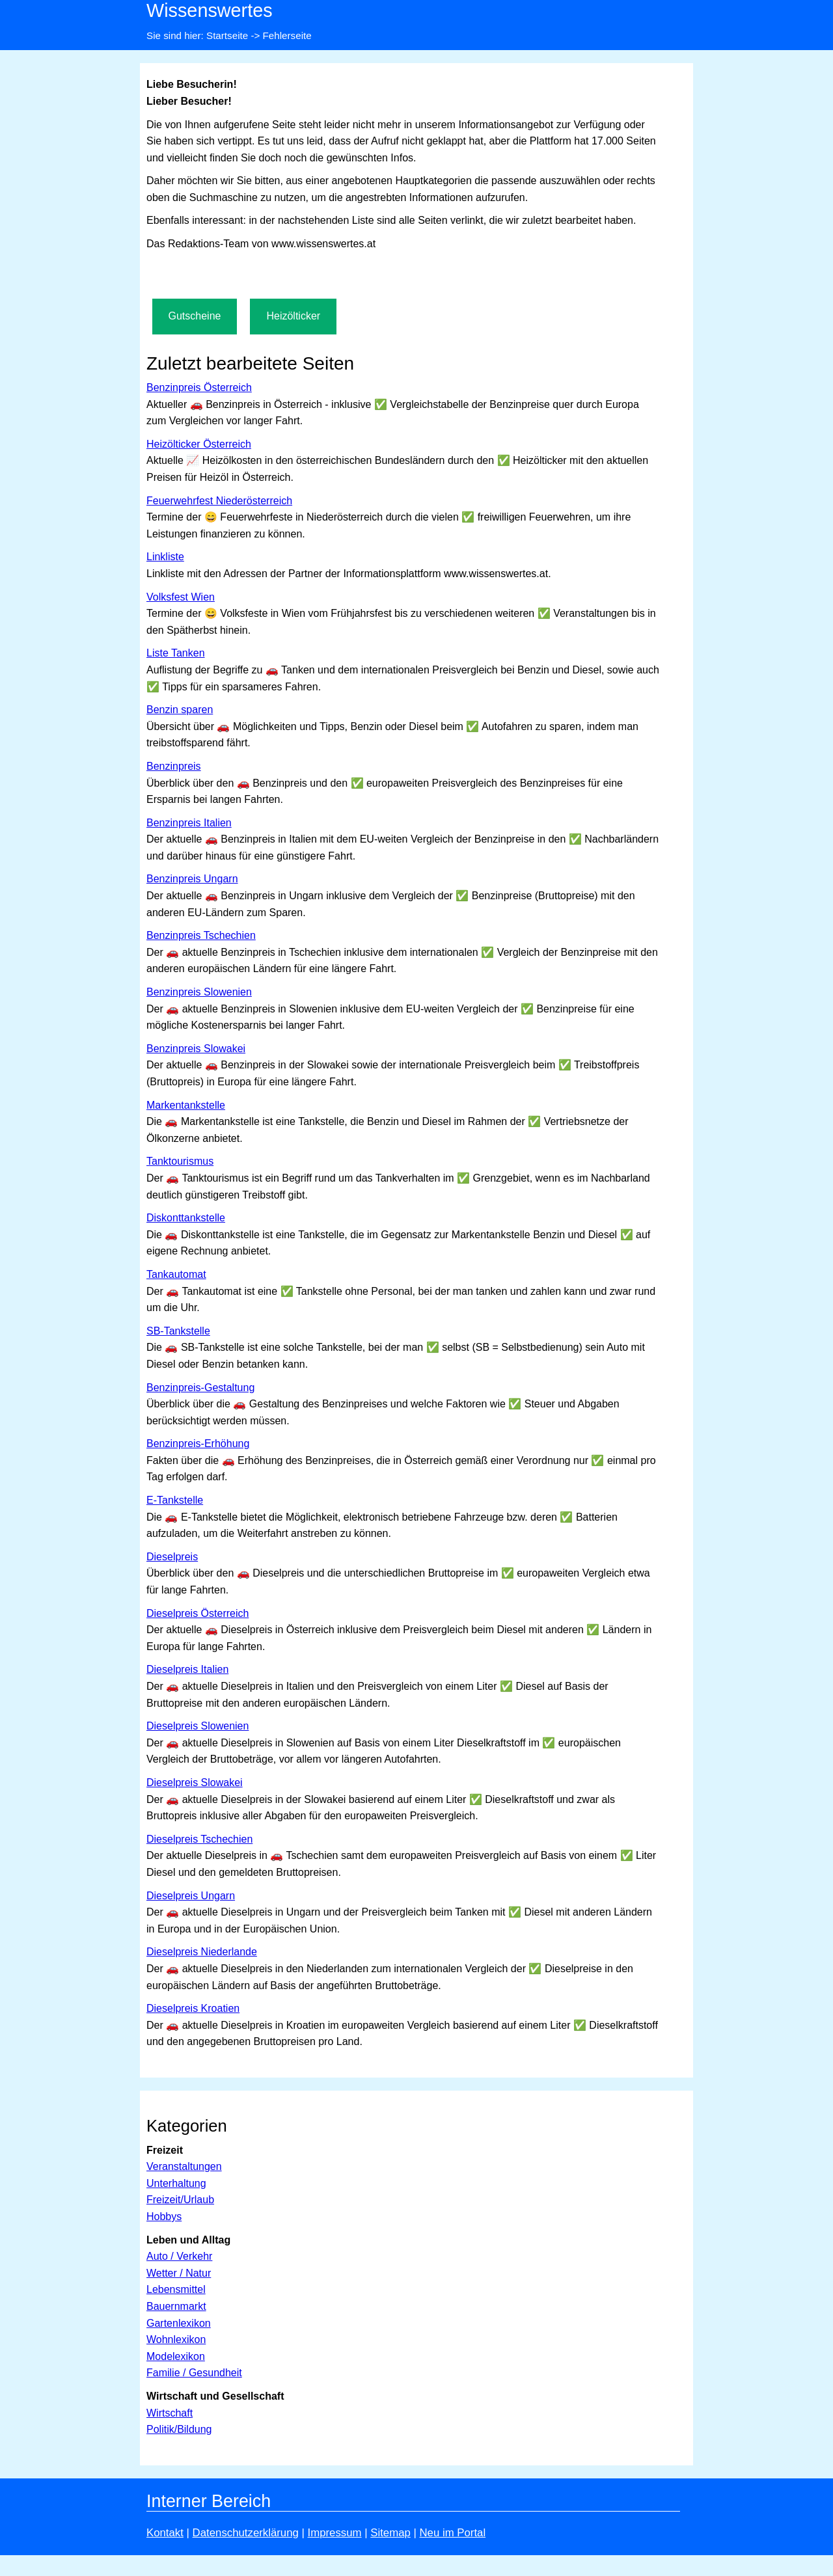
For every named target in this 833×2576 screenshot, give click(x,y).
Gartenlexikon (178, 2323)
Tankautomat (176, 1274)
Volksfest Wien (180, 597)
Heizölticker (293, 315)
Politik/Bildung (179, 2429)
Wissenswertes (209, 10)
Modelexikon (175, 2356)
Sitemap (390, 2533)
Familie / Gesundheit (194, 2372)
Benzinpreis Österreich (199, 387)
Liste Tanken (175, 652)
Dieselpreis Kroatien (192, 2008)
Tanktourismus (179, 1161)
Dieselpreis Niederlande (201, 1951)
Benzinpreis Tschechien (201, 935)
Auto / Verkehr (179, 2256)
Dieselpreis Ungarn (190, 1895)
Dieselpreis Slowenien (197, 1725)
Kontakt (165, 2533)
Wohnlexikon (176, 2339)
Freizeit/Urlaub (180, 2199)
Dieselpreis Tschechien (199, 1839)
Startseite (227, 35)
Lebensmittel (176, 2289)
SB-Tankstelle (178, 1330)
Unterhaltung (176, 2183)
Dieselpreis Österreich (197, 1613)
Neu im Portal (452, 2533)
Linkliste (165, 556)
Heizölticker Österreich (198, 444)
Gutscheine (195, 315)
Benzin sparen (179, 709)
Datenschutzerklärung (246, 2533)
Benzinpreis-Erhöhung (197, 1443)
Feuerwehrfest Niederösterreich (219, 500)
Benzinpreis (173, 766)
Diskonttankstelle (185, 1217)
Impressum (335, 2533)
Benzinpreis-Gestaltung (200, 1387)
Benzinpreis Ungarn (192, 878)
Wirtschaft (169, 2413)
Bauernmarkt (176, 2306)
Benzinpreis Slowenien (199, 991)
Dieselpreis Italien (187, 1669)
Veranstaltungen (184, 2166)
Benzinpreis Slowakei (195, 1048)
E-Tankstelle (174, 1500)
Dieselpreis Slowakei (194, 1782)
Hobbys (164, 2216)
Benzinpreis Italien (189, 822)
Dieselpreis (172, 1556)
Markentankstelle (185, 1105)
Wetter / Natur (178, 2273)
